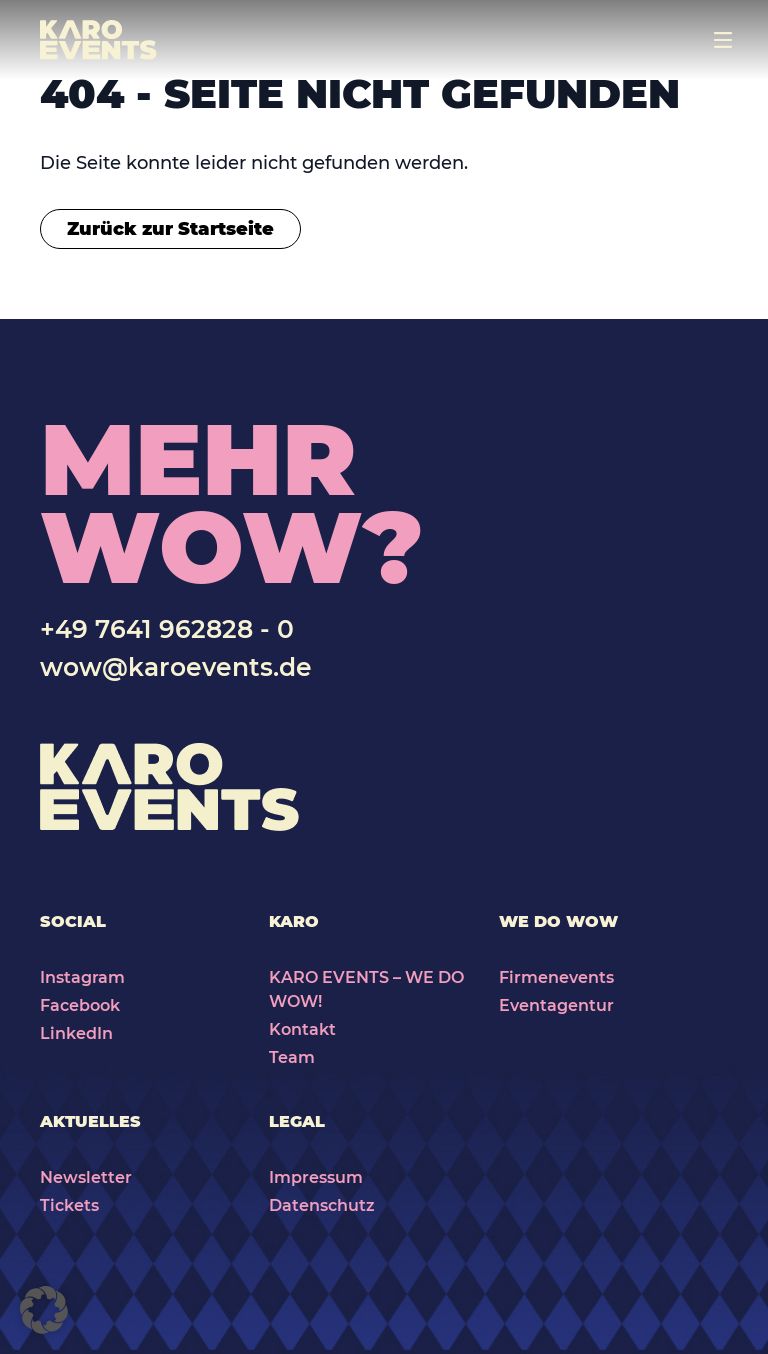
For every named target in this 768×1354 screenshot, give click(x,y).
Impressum (316, 1177)
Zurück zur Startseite (170, 229)
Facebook (80, 1005)
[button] (44, 1310)
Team (292, 1057)
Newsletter (86, 1177)
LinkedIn (76, 1033)
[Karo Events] (98, 40)
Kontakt (302, 1029)
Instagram (82, 977)
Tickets (69, 1205)
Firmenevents (556, 977)
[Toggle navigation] (723, 40)
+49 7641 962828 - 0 (167, 629)
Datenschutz (322, 1205)
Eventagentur (556, 1005)
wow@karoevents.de (176, 667)
